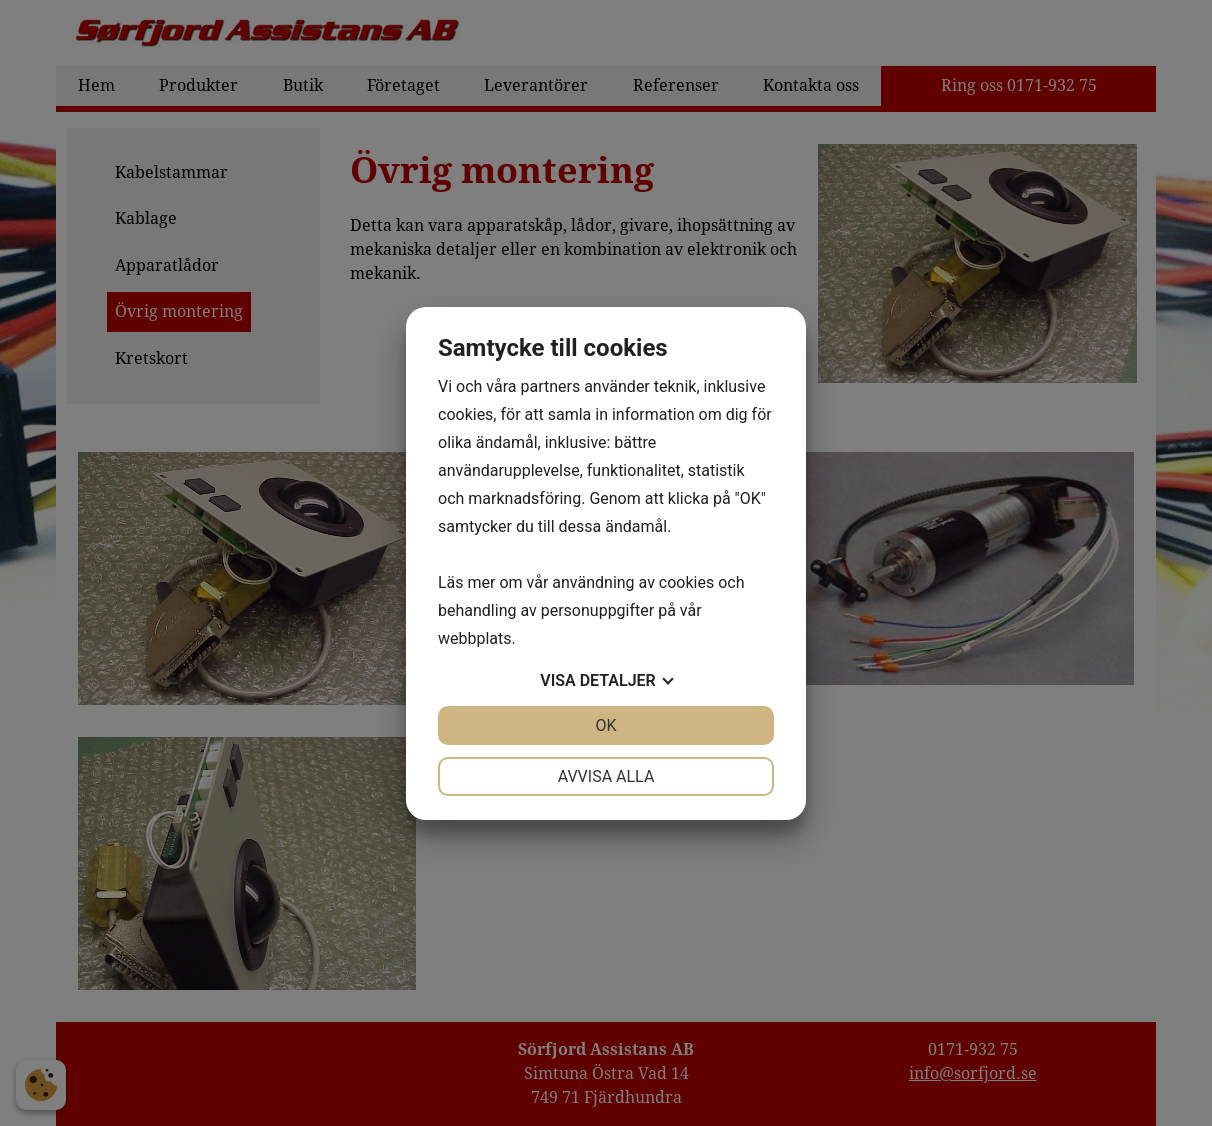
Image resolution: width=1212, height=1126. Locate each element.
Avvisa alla (606, 776)
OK (605, 725)
